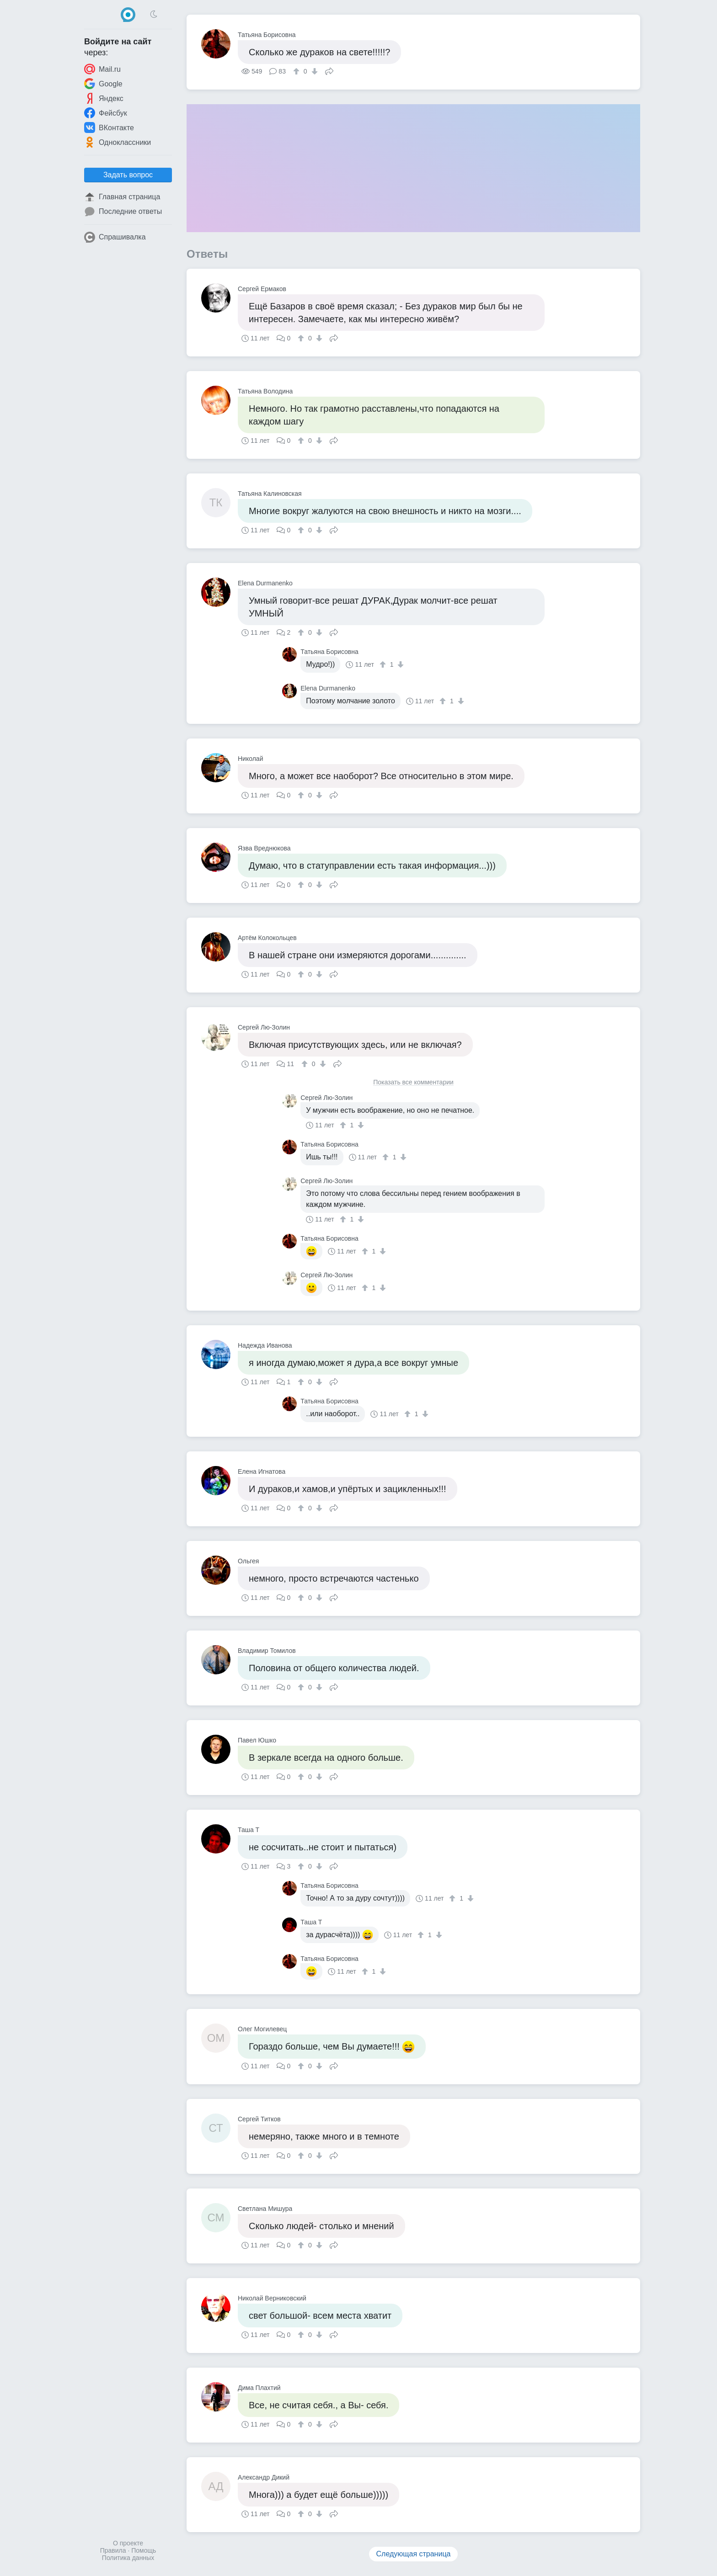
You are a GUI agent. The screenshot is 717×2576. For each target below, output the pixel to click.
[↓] (313, 71)
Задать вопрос (128, 175)
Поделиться (329, 70)
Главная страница (122, 196)
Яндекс (103, 98)
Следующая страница (413, 2554)
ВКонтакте (109, 127)
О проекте (128, 2543)
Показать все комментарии (413, 1082)
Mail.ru (102, 69)
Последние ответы (123, 211)
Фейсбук (105, 112)
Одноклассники (117, 142)
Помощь (143, 2550)
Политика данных (128, 2557)
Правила (113, 2550)
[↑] (297, 71)
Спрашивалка (115, 237)
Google (103, 83)
